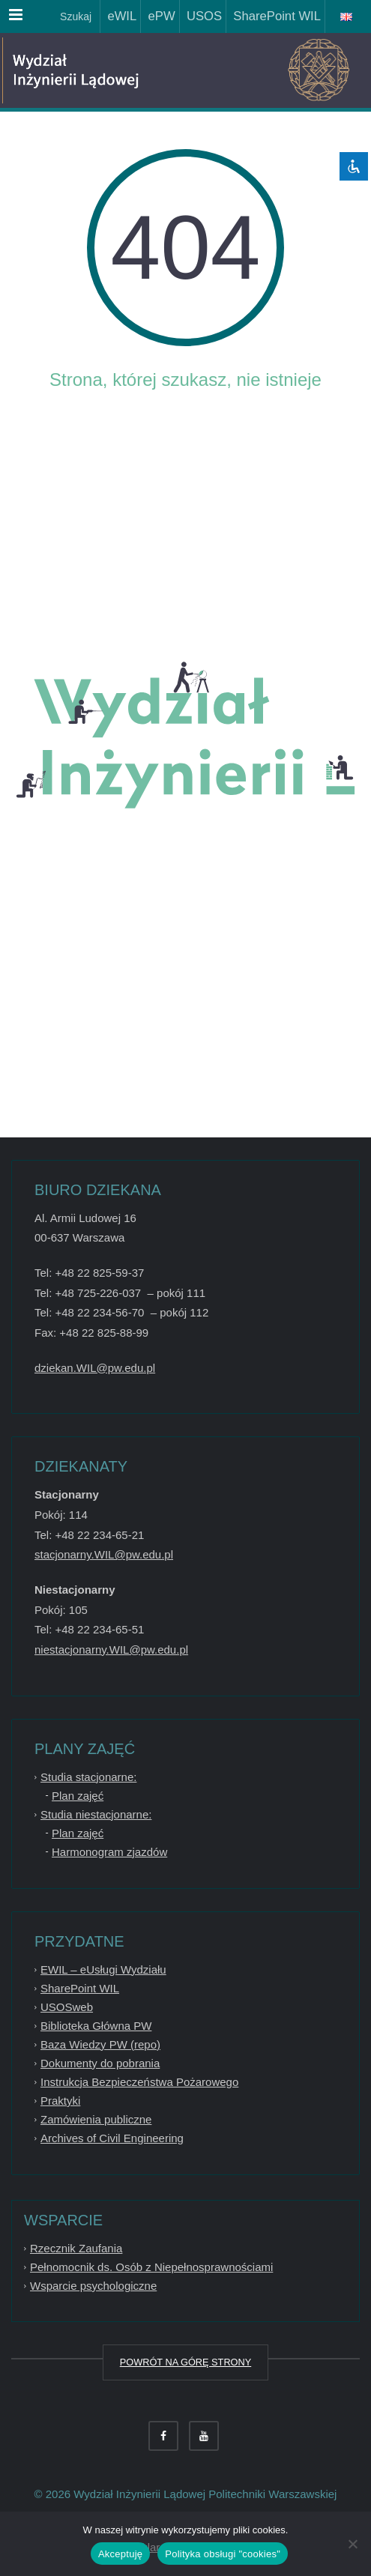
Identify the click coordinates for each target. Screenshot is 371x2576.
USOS (201, 16)
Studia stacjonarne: (88, 1777)
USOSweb (66, 2007)
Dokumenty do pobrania (100, 2063)
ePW (158, 16)
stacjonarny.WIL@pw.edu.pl (103, 1554)
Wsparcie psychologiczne (93, 2285)
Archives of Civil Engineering (112, 2138)
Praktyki (60, 2100)
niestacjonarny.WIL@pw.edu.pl (111, 1649)
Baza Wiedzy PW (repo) (100, 2044)
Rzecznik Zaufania (76, 2248)
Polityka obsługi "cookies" (222, 2554)
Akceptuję (120, 2554)
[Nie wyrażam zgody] (352, 2543)
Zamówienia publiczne (95, 2119)
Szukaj (74, 16)
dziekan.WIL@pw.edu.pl (94, 1367)
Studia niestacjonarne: (95, 1814)
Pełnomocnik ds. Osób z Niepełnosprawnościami (151, 2267)
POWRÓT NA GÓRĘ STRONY (185, 2362)
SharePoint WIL (273, 16)
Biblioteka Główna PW (95, 2025)
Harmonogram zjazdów (109, 1851)
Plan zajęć (77, 1795)
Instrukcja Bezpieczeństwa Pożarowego (139, 2081)
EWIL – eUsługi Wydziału (103, 1969)
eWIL (118, 16)
